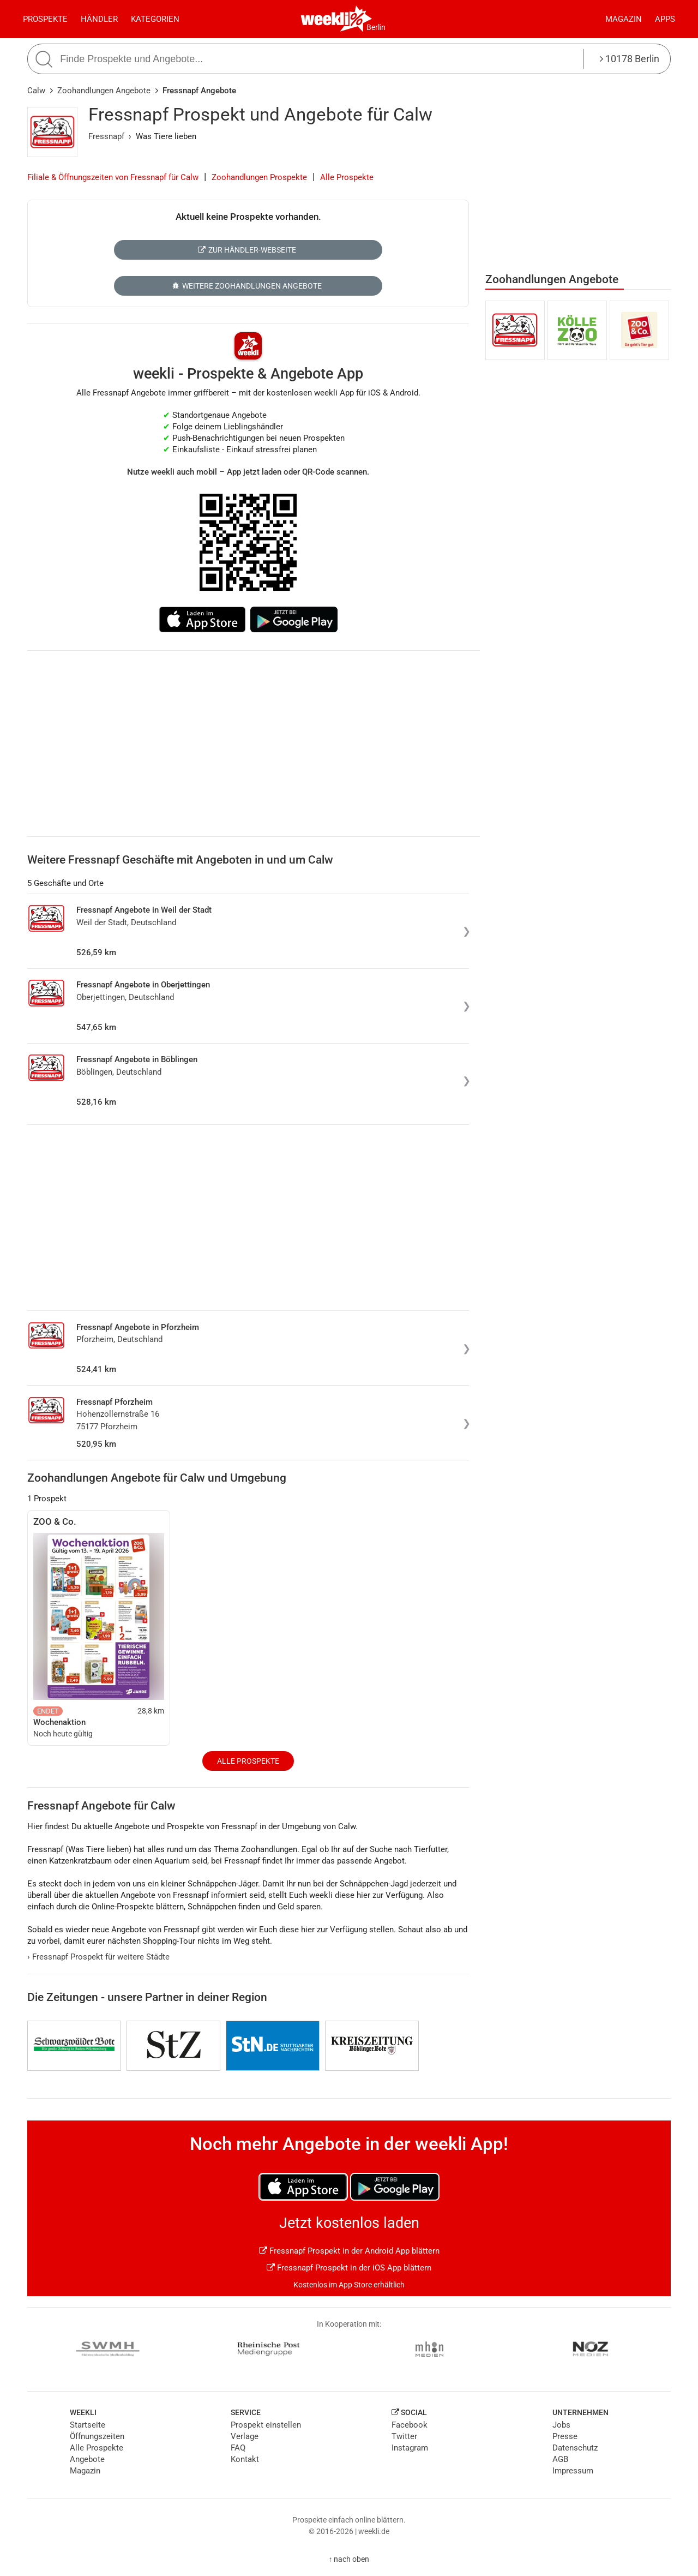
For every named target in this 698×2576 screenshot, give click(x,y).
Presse (564, 2436)
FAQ (238, 2448)
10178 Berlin (629, 58)
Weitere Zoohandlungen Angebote (246, 285)
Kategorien (155, 19)
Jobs (561, 2425)
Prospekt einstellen (266, 2425)
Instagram (410, 2448)
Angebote (87, 2459)
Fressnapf (106, 136)
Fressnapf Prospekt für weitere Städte (98, 1957)
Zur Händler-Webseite (247, 249)
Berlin (376, 27)
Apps (665, 19)
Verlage (244, 2436)
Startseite (87, 2425)
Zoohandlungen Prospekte (259, 177)
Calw (36, 90)
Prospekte (45, 19)
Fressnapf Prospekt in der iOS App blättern (349, 2268)
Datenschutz (575, 2448)
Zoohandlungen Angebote (104, 90)
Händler (99, 19)
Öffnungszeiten (97, 2436)
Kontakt (245, 2459)
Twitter (404, 2436)
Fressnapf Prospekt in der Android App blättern (349, 2251)
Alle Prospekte (347, 177)
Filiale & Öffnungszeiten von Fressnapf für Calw (112, 177)
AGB (560, 2459)
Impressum (572, 2471)
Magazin (623, 19)
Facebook (410, 2425)
